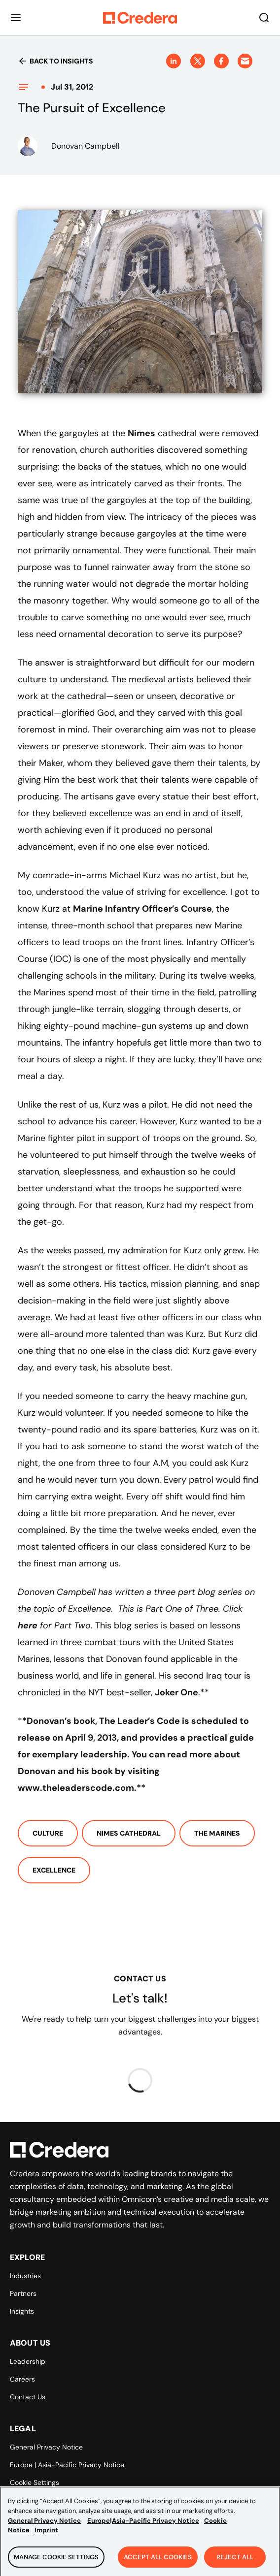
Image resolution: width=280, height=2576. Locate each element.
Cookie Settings (34, 2482)
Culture (48, 1833)
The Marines (217, 1833)
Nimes (141, 433)
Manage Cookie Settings (56, 2562)
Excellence (54, 1870)
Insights (22, 2311)
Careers (22, 2379)
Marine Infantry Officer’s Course (142, 909)
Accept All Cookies (158, 2562)
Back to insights (55, 61)
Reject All (234, 2562)
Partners (23, 2293)
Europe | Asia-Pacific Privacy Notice (67, 2464)
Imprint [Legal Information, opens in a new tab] (46, 2535)
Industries (25, 2275)
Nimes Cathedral (129, 1833)
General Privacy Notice (46, 2447)
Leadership (27, 2361)
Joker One (176, 1692)
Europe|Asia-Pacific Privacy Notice (143, 2525)
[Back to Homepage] (140, 18)
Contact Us (27, 2396)
